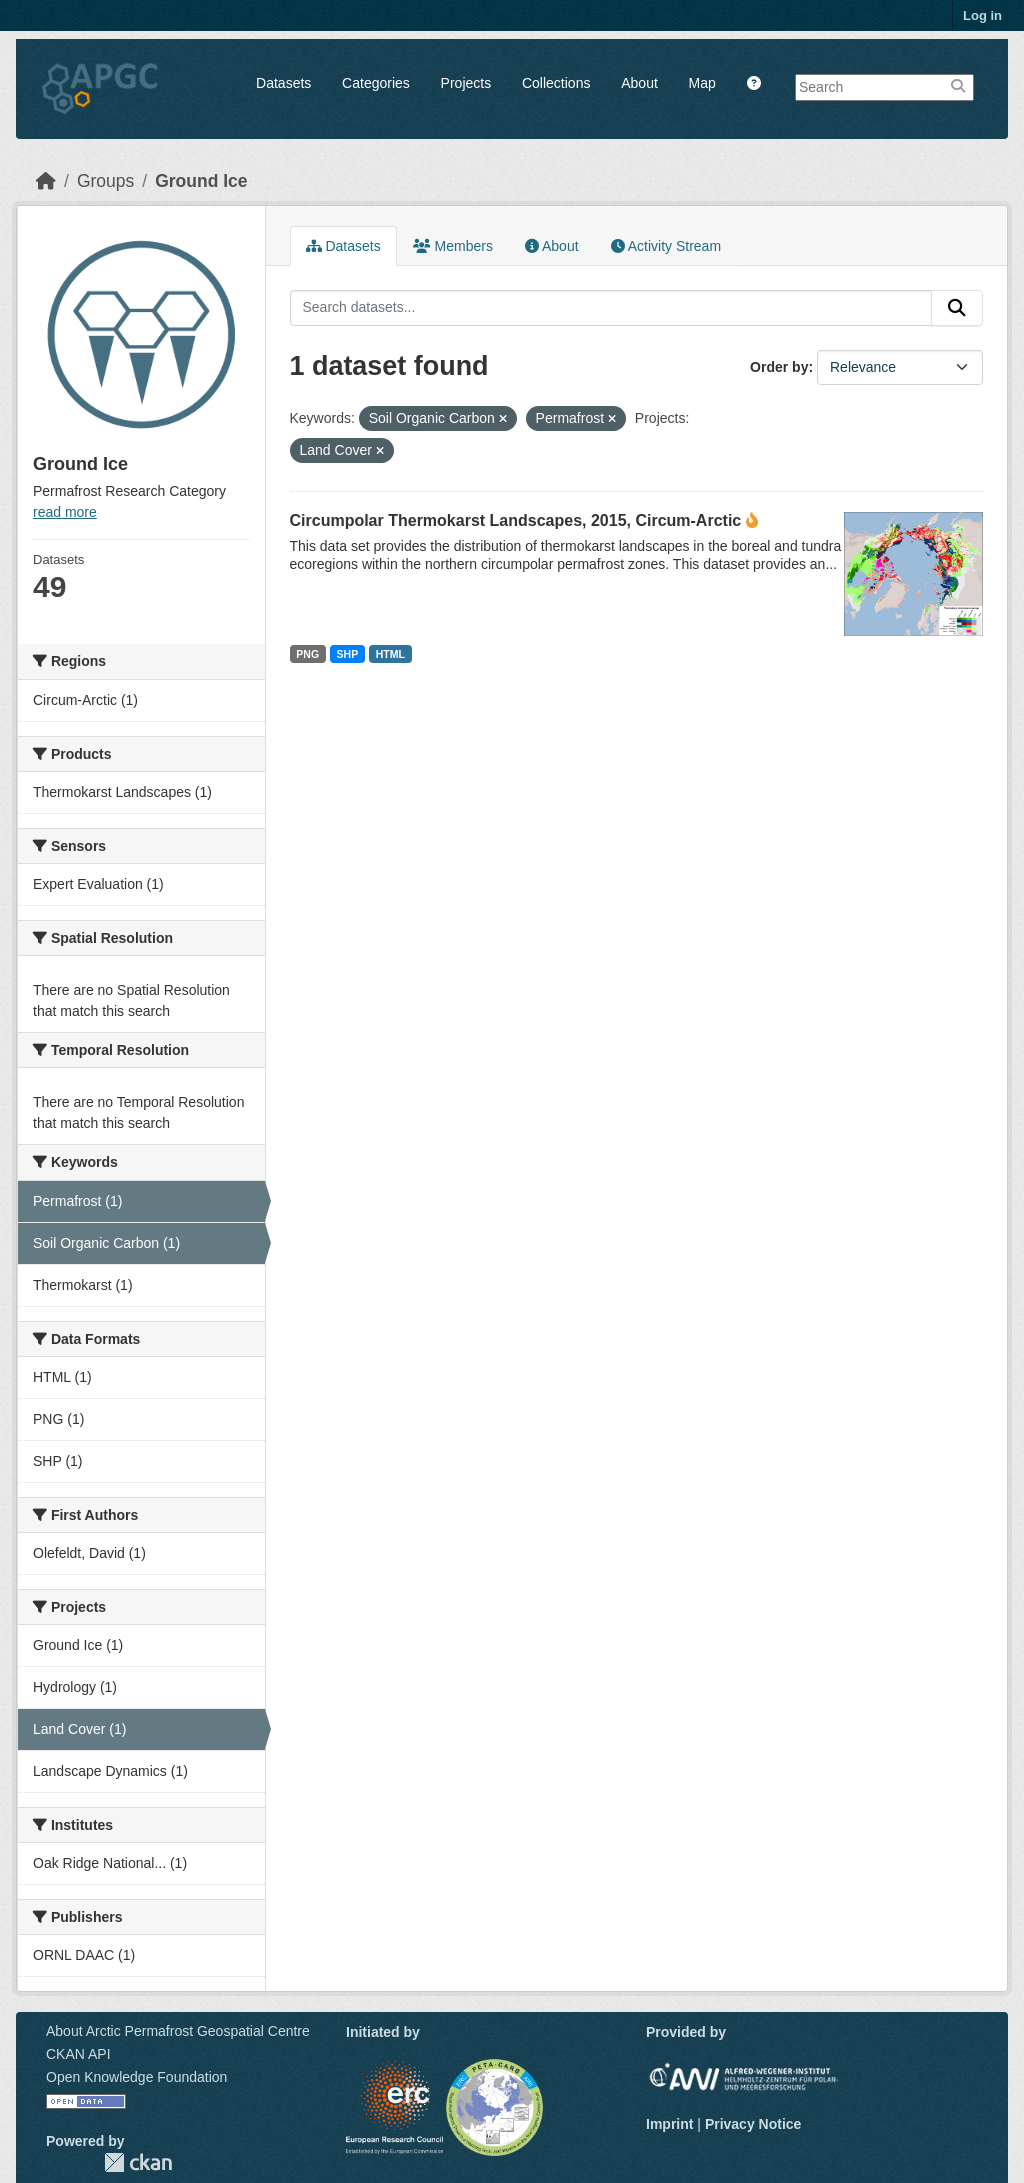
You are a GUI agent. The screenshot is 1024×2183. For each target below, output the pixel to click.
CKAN (138, 2162)
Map (702, 83)
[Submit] (957, 308)
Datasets (283, 83)
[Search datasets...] (611, 308)
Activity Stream (666, 246)
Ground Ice (201, 181)
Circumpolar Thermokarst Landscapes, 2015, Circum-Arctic (516, 520)
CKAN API (78, 2054)
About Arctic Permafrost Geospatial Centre (178, 2031)
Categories (376, 83)
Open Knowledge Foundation (136, 2077)
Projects (466, 83)
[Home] (46, 181)
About (639, 83)
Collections (556, 83)
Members (453, 246)
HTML (390, 654)
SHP (348, 654)
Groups (105, 181)
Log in (982, 15)
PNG (307, 654)
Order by (779, 367)
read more (65, 512)
